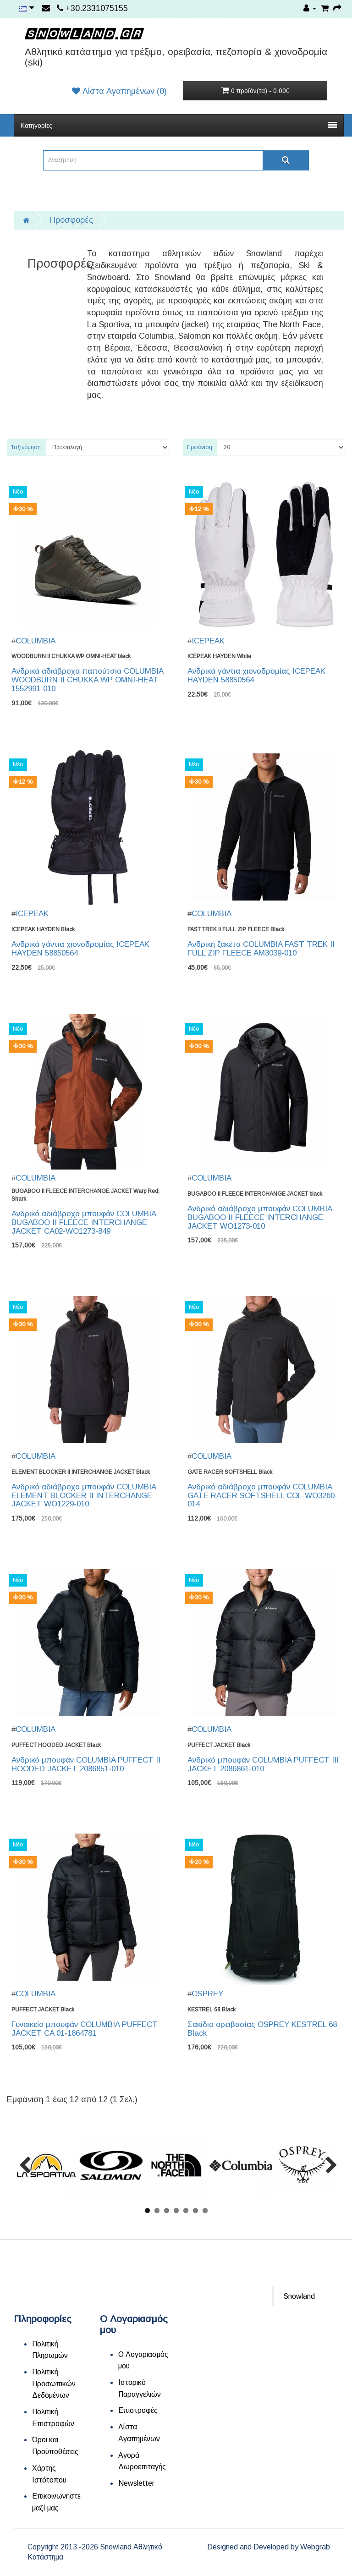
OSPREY (207, 1993)
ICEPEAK (208, 641)
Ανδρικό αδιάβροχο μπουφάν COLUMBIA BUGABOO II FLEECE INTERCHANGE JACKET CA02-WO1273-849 (83, 1222)
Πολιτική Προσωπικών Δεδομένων (54, 2383)
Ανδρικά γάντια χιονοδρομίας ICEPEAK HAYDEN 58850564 (256, 675)
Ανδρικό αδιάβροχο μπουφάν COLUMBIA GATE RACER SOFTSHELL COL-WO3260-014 (262, 1495)
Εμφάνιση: (200, 447)
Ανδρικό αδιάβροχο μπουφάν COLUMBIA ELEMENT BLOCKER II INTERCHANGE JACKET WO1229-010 (83, 1495)
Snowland (299, 2296)
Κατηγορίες (179, 125)
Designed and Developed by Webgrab (268, 2547)
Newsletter (136, 2483)
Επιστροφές (138, 2410)
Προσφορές (71, 220)
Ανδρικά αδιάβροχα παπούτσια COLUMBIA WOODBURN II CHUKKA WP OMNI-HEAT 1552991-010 (87, 679)
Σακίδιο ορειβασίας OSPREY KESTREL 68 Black (262, 2029)
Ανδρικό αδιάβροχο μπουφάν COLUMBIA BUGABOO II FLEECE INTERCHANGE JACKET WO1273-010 (259, 1217)
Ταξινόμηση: (26, 447)
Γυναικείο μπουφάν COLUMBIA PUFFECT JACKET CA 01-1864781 (84, 2029)
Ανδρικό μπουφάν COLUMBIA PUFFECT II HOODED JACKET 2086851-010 (85, 1764)
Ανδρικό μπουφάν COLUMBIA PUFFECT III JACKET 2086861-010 (263, 1764)
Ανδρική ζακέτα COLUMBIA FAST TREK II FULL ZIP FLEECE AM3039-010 (261, 948)
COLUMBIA (35, 641)
